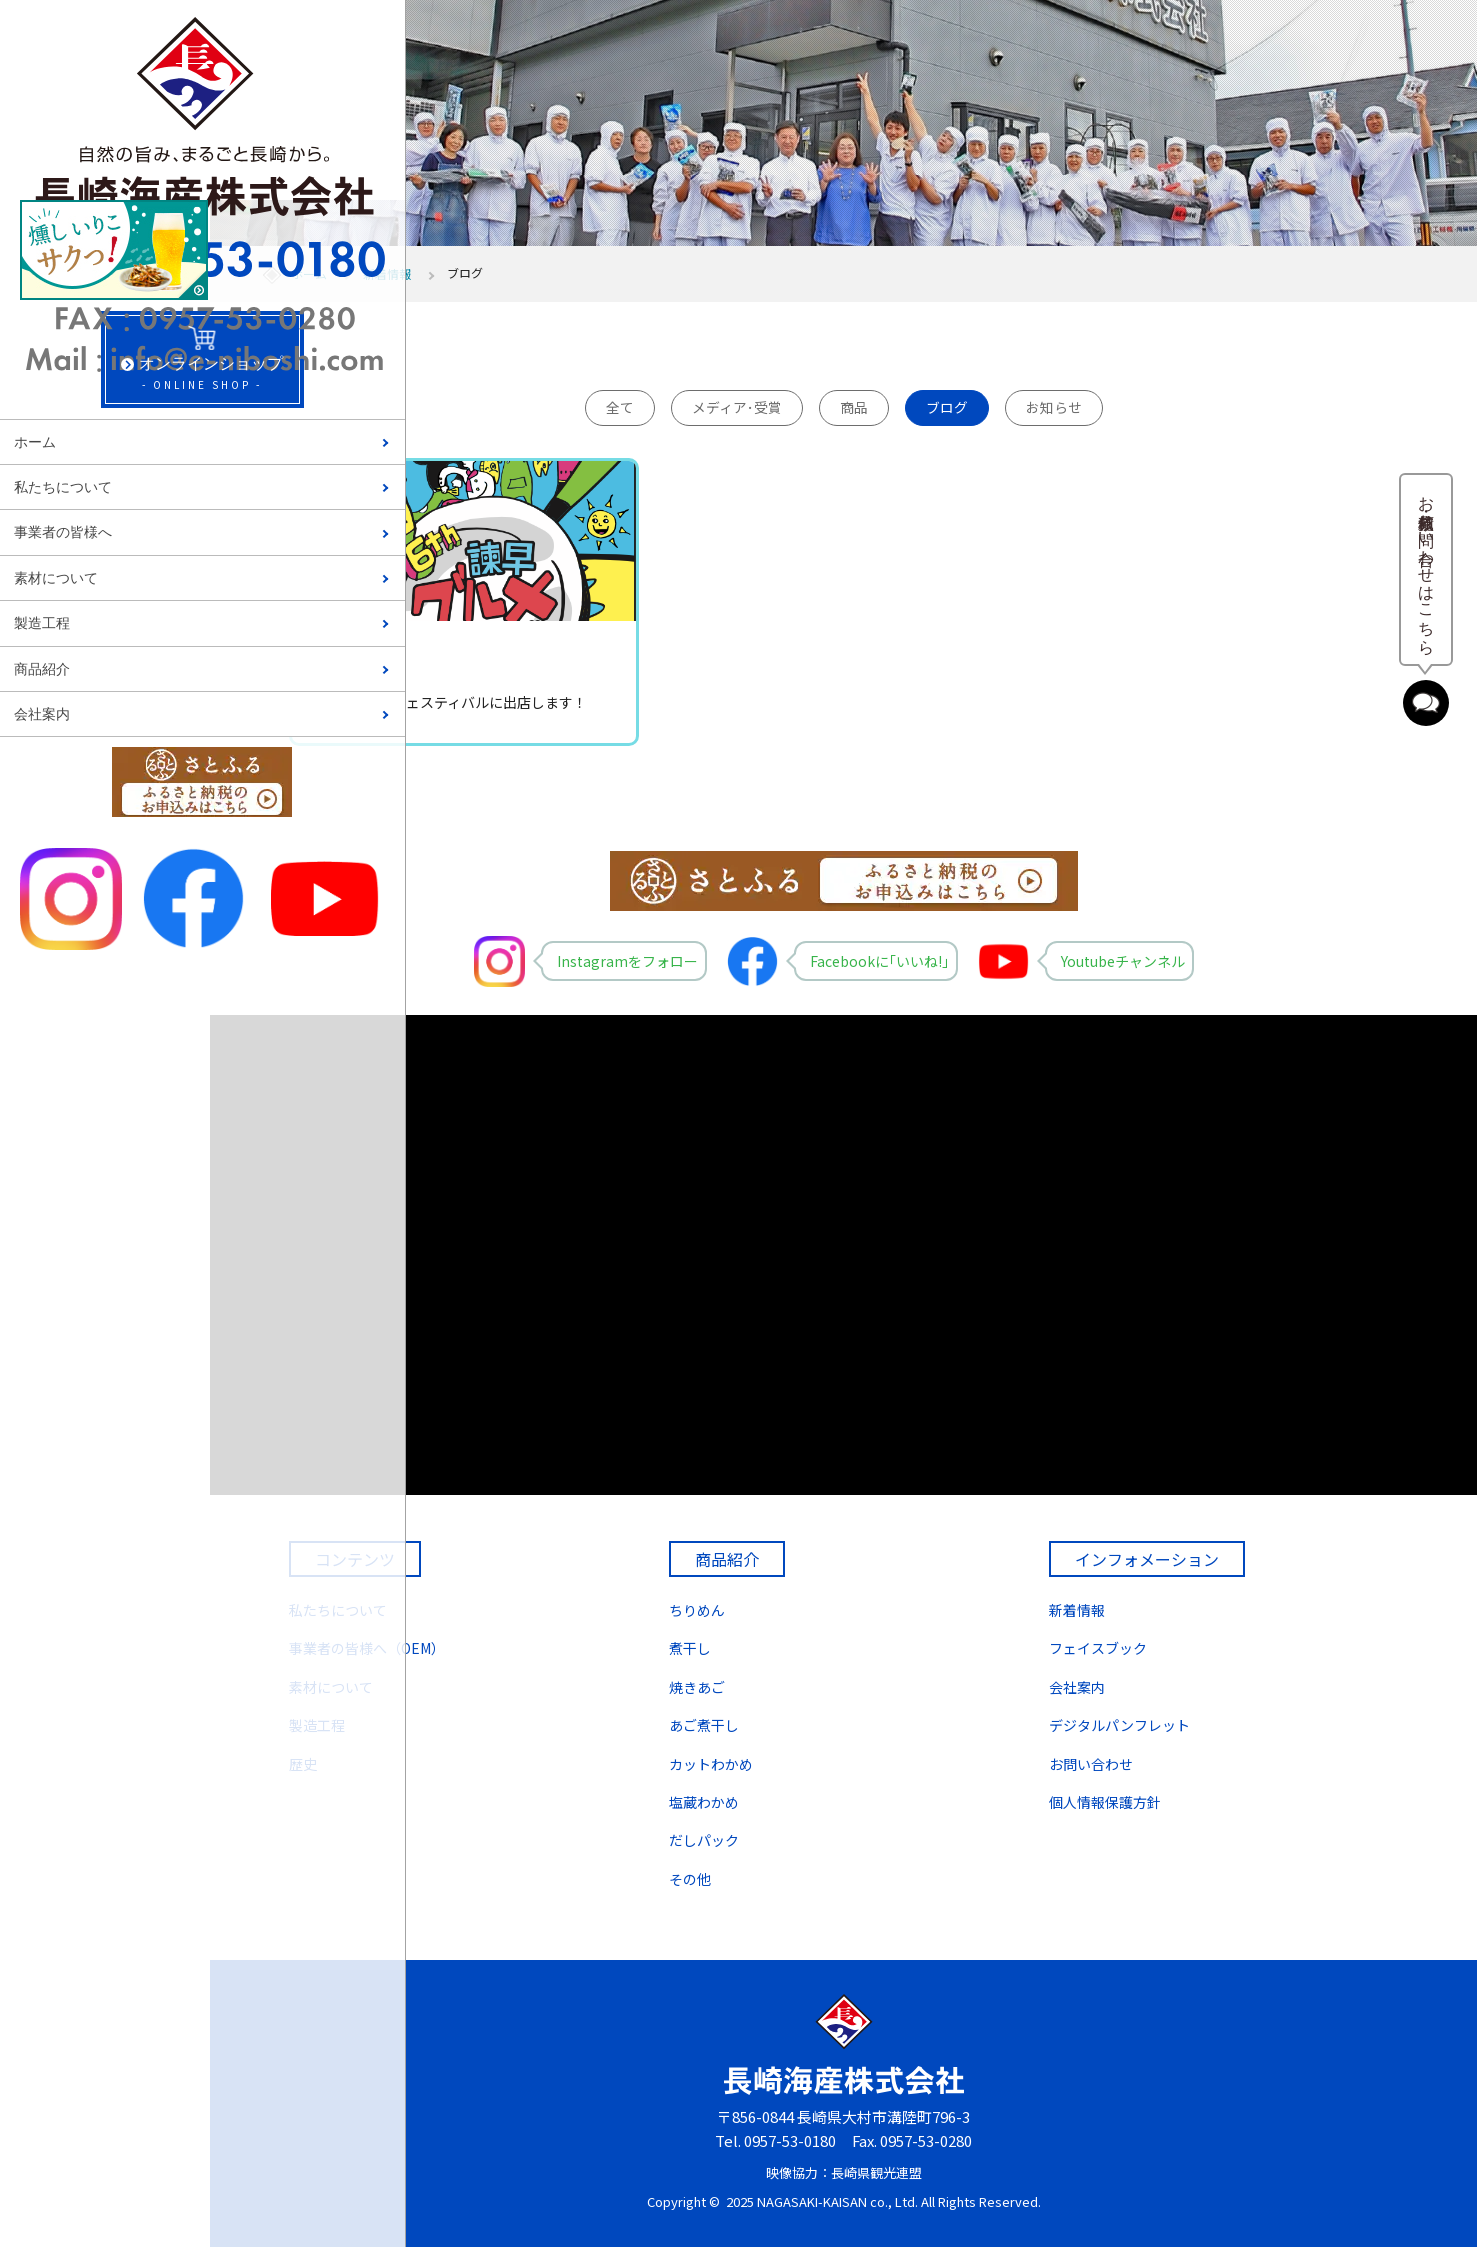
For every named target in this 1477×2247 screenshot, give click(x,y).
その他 (690, 1879)
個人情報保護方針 (1105, 1802)
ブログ (947, 407)
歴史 (303, 1764)
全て (620, 407)
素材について (56, 578)
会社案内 (42, 714)
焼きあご (697, 1687)
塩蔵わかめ (704, 1802)
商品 (854, 407)
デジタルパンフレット (1119, 1725)
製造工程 (42, 623)
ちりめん (697, 1610)
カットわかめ (711, 1764)
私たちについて (63, 487)
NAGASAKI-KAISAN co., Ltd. (837, 2201)
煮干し (690, 1648)
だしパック (704, 1840)
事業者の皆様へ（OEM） (367, 1648)
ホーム (35, 442)
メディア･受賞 (737, 407)
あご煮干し (704, 1725)
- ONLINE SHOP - (104, 366)
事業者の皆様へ (63, 532)
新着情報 (387, 273)
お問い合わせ (1091, 1764)
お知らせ (1054, 407)
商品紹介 (42, 669)
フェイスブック (1098, 1648)
